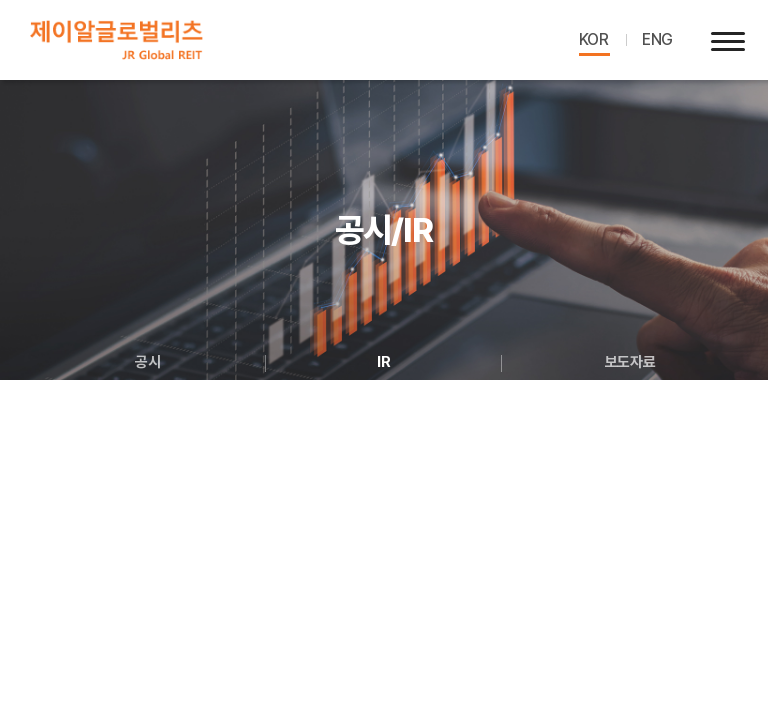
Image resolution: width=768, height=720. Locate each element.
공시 (147, 362)
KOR (594, 39)
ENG (657, 39)
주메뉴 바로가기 (0, 0)
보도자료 (630, 362)
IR (383, 362)
